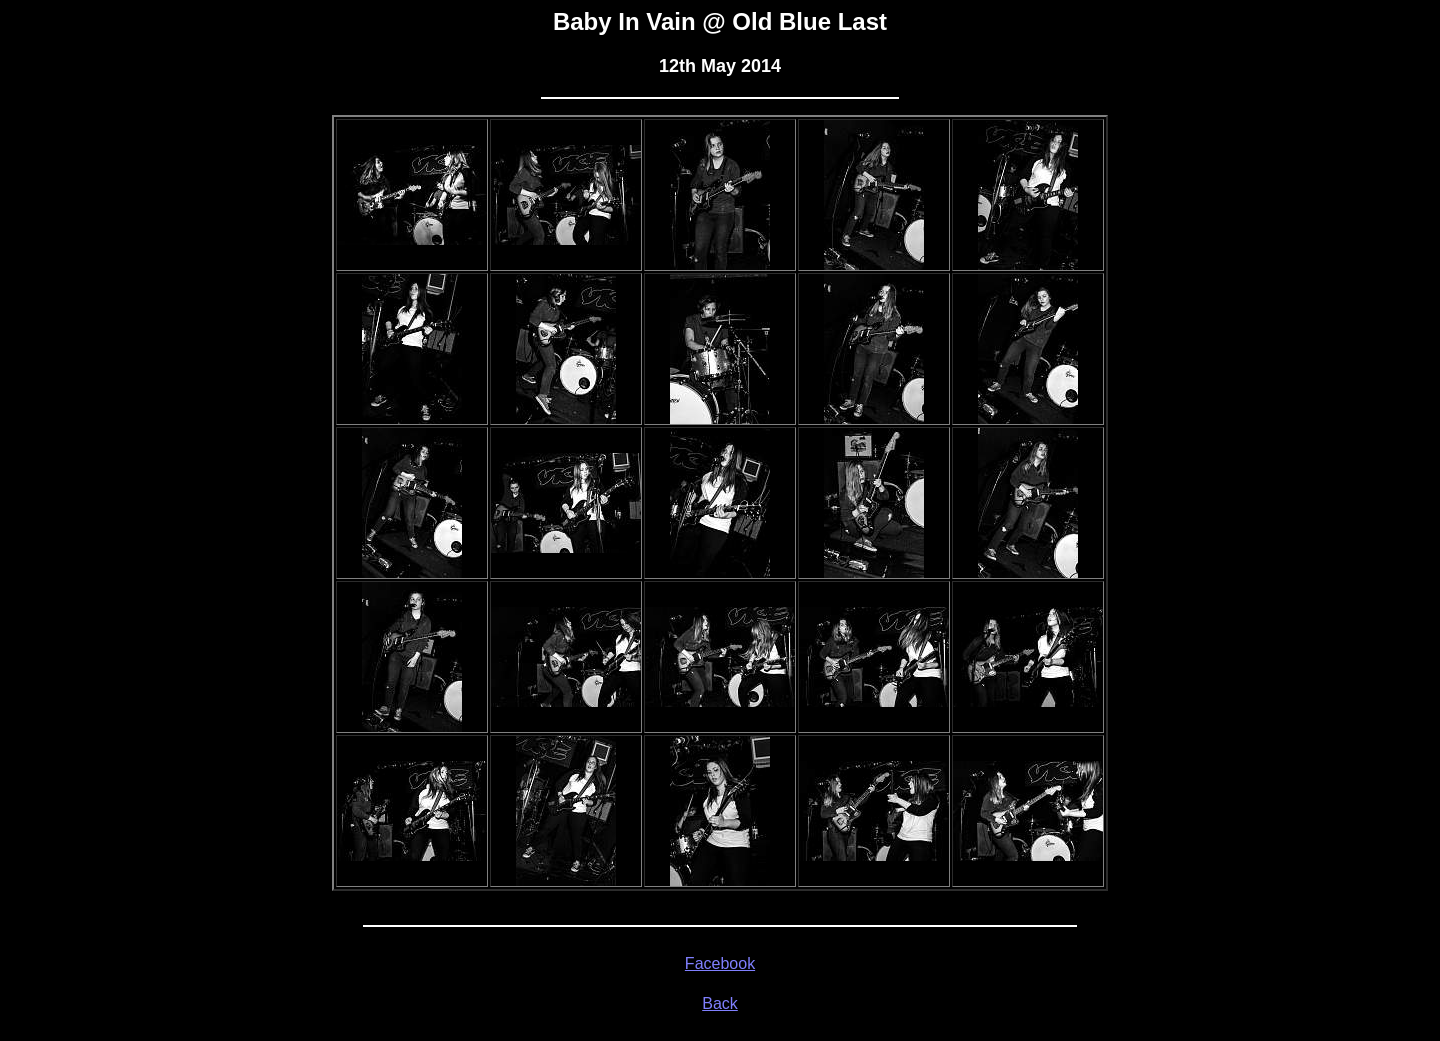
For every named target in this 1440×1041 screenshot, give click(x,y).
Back (720, 1003)
